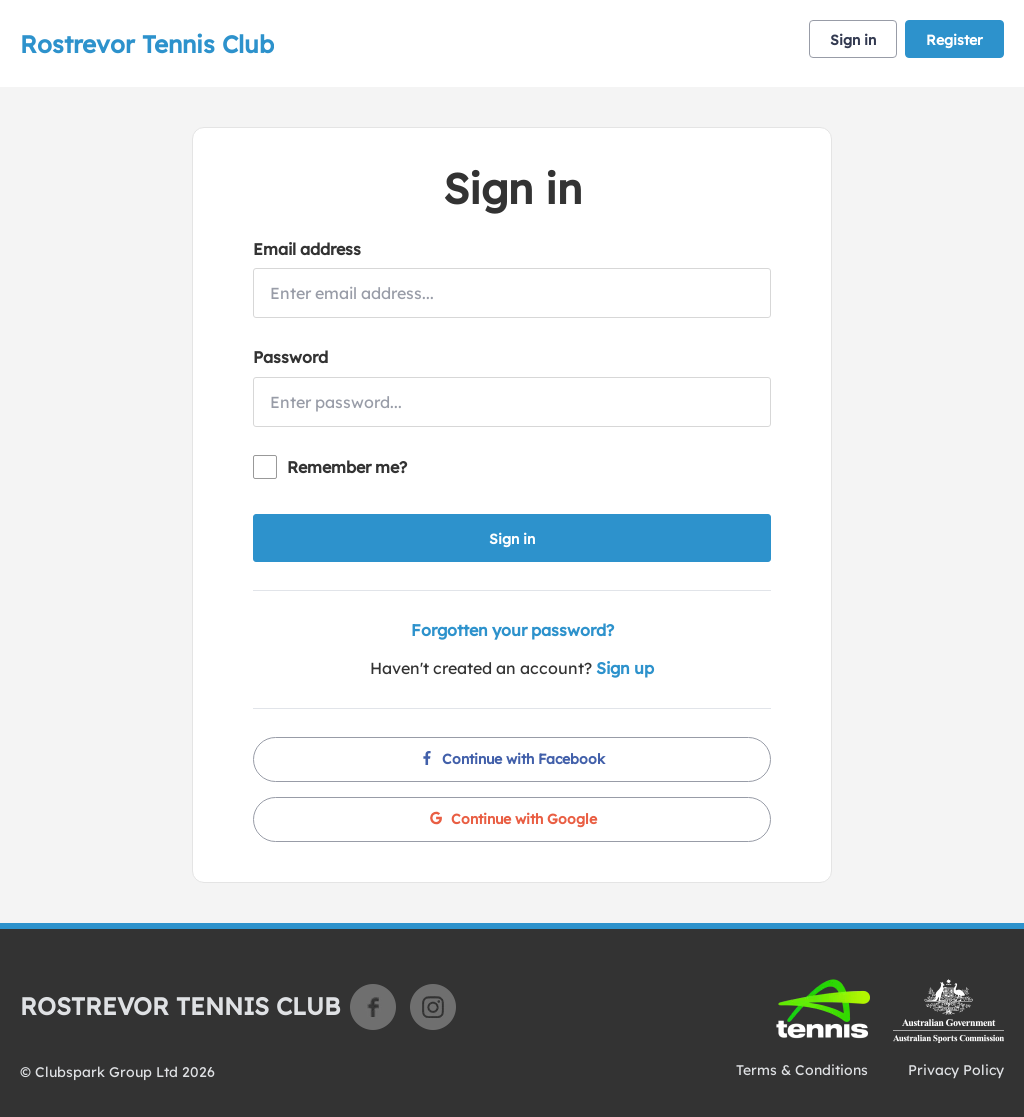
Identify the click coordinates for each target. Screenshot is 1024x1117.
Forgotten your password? (512, 630)
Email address (307, 249)
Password (290, 357)
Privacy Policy (956, 1070)
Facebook (373, 1007)
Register (954, 40)
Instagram (433, 1007)
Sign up (625, 668)
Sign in (853, 40)
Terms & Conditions (802, 1070)
